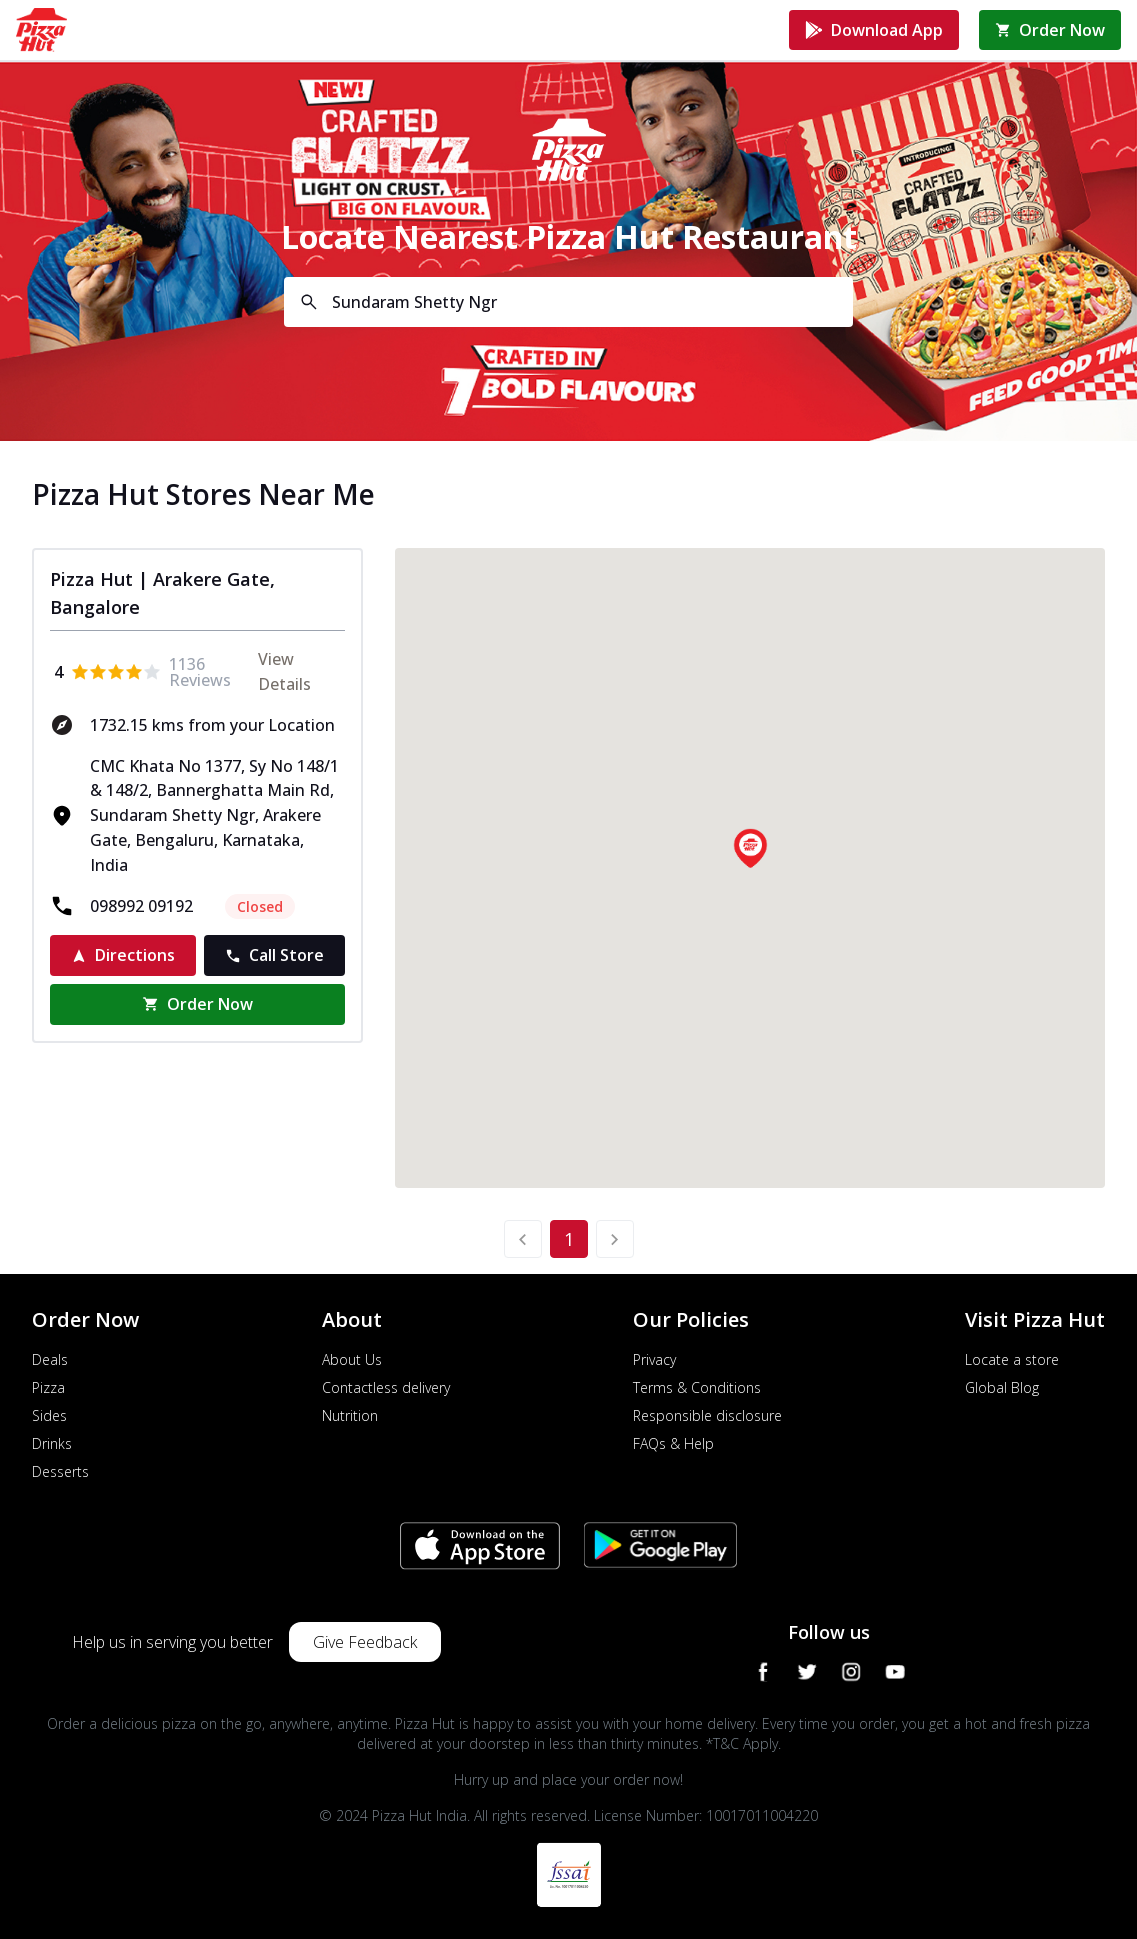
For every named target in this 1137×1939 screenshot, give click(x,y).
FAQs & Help (673, 1443)
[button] (750, 848)
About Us (352, 1359)
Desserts (60, 1471)
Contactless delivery (386, 1387)
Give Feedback (365, 1642)
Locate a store (1012, 1359)
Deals (50, 1359)
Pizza (48, 1387)
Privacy (654, 1359)
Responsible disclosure (707, 1415)
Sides (49, 1415)
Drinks (52, 1443)
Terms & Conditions (697, 1387)
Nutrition (350, 1415)
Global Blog (1002, 1387)
